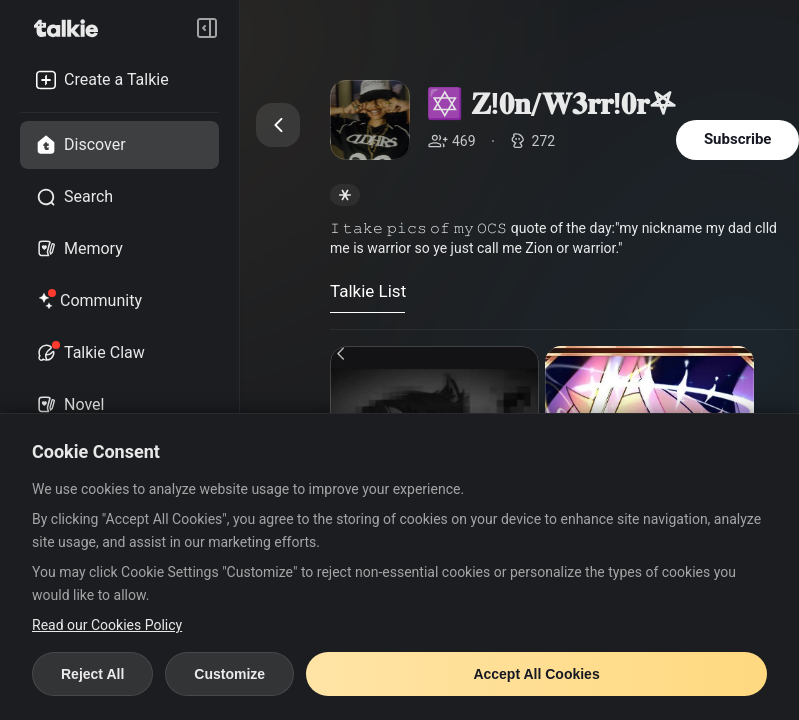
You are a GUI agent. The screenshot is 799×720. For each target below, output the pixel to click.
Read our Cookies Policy (107, 625)
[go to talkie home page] (72, 28)
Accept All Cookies (536, 674)
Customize (229, 674)
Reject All (92, 674)
